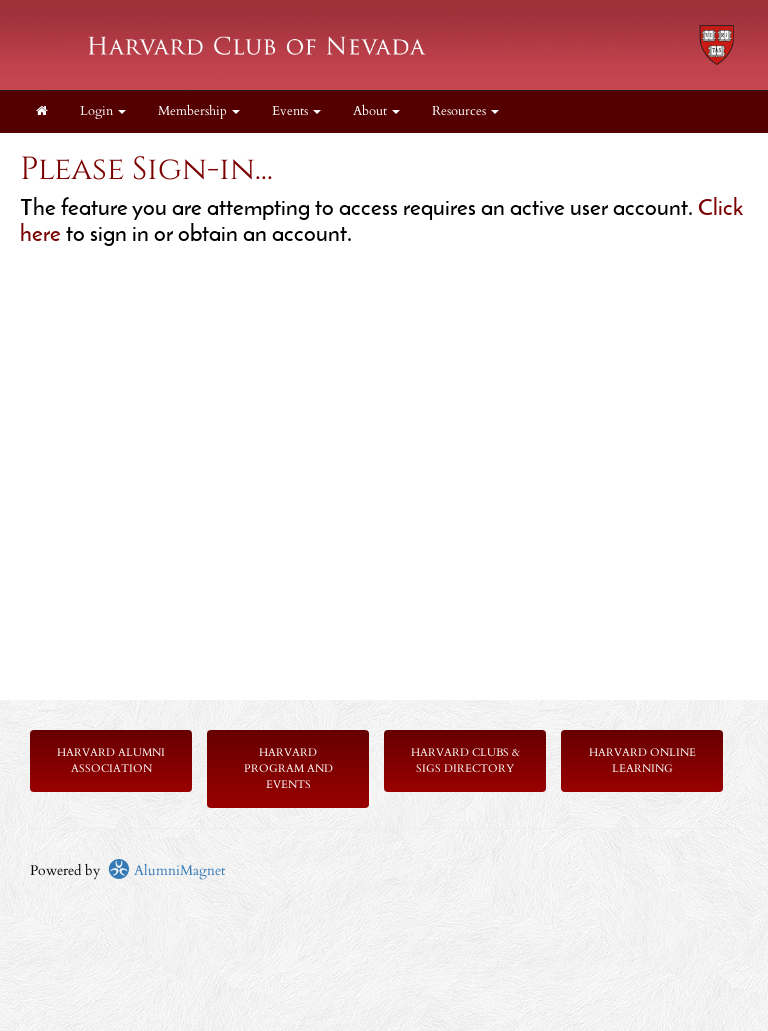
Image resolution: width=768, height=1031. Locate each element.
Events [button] (296, 111)
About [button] (376, 111)
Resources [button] (465, 111)
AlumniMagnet (166, 870)
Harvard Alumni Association (111, 760)
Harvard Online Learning (642, 760)
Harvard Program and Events (288, 768)
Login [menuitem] (103, 111)
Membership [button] (199, 111)
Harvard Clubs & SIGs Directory (465, 760)
